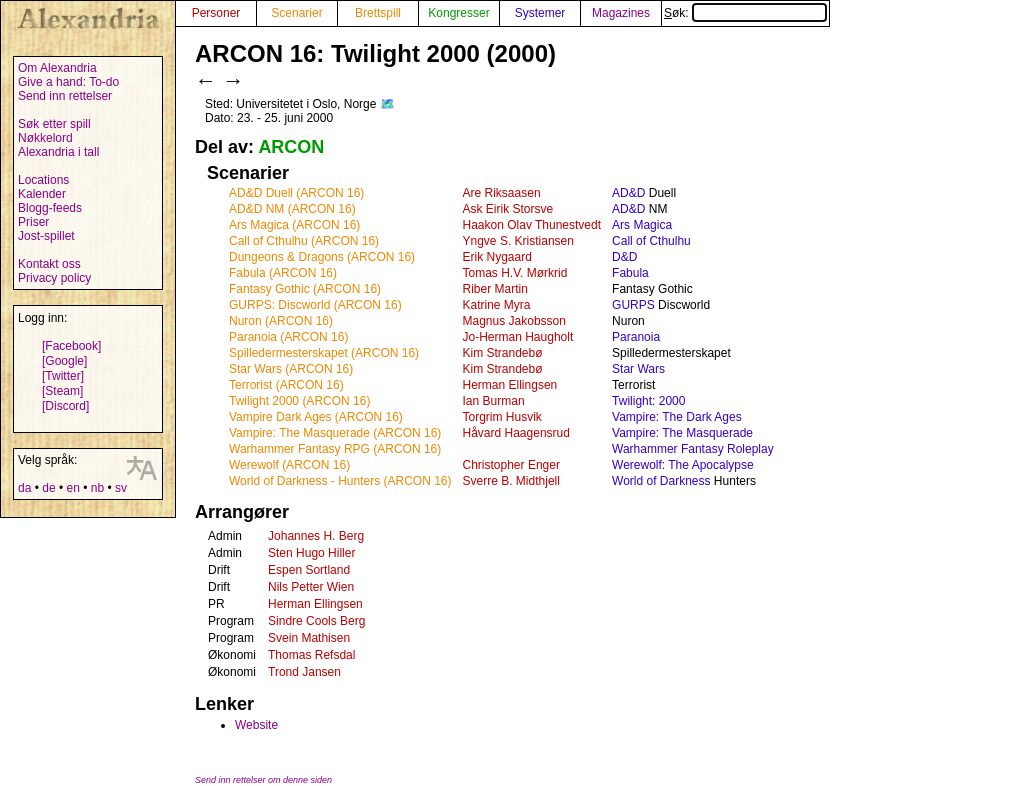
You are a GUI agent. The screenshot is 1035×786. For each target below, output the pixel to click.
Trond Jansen (304, 672)
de (48, 488)
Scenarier (296, 13)
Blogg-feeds (50, 208)
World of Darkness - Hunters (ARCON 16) (340, 481)
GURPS (633, 305)
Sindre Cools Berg (316, 621)
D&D (624, 257)
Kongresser (458, 13)
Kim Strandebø (503, 353)
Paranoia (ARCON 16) (288, 337)
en (72, 488)
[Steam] (62, 391)
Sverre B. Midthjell (511, 481)
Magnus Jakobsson (514, 321)
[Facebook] (71, 346)
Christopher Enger (511, 465)
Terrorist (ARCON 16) (286, 385)
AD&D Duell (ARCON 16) (296, 193)
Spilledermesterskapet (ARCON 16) (324, 353)
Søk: (745, 13)
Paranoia (636, 337)
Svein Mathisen (309, 638)
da (24, 488)
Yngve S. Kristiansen (518, 241)
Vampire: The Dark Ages (677, 417)
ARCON (291, 147)
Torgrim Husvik (502, 417)
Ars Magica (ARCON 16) (294, 225)
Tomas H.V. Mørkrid (515, 273)
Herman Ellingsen (510, 385)
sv (121, 488)
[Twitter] (63, 376)
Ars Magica (642, 225)
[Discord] (65, 406)
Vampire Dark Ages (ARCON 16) (316, 417)
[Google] (64, 361)
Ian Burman (494, 401)
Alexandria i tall (58, 152)
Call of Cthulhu (651, 241)
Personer (216, 13)
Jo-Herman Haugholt (518, 337)
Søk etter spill (54, 124)
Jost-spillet (46, 236)
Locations (43, 180)
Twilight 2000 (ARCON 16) (299, 401)
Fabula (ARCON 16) (283, 273)
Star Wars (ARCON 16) (291, 369)
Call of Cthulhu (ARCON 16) (304, 241)
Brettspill (378, 13)
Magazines (621, 13)
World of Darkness (661, 481)
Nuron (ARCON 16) (281, 321)
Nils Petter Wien (311, 587)
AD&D (628, 193)
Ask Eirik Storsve (508, 209)
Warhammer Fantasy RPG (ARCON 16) (335, 449)
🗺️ (387, 104)
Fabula (630, 273)
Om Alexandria (57, 68)
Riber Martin (495, 289)
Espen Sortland (309, 570)
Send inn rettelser (65, 96)
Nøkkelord (45, 138)
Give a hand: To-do (68, 82)
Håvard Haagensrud (516, 433)
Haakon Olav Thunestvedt (532, 225)
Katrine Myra (497, 305)
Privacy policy (54, 278)
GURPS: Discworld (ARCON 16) (315, 305)
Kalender (42, 194)
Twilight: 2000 (648, 401)
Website (256, 725)
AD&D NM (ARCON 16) (292, 209)
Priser (33, 222)
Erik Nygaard (497, 257)
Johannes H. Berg (316, 536)
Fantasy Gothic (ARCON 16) (305, 289)
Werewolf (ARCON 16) (289, 465)
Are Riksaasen (502, 193)
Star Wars (638, 369)
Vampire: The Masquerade (682, 433)
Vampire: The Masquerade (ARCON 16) (335, 433)
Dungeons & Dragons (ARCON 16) (322, 257)
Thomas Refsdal (311, 655)
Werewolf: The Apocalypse (683, 465)
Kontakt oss (49, 264)
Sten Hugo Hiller (311, 553)
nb (97, 488)
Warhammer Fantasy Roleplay (693, 449)
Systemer (540, 13)
